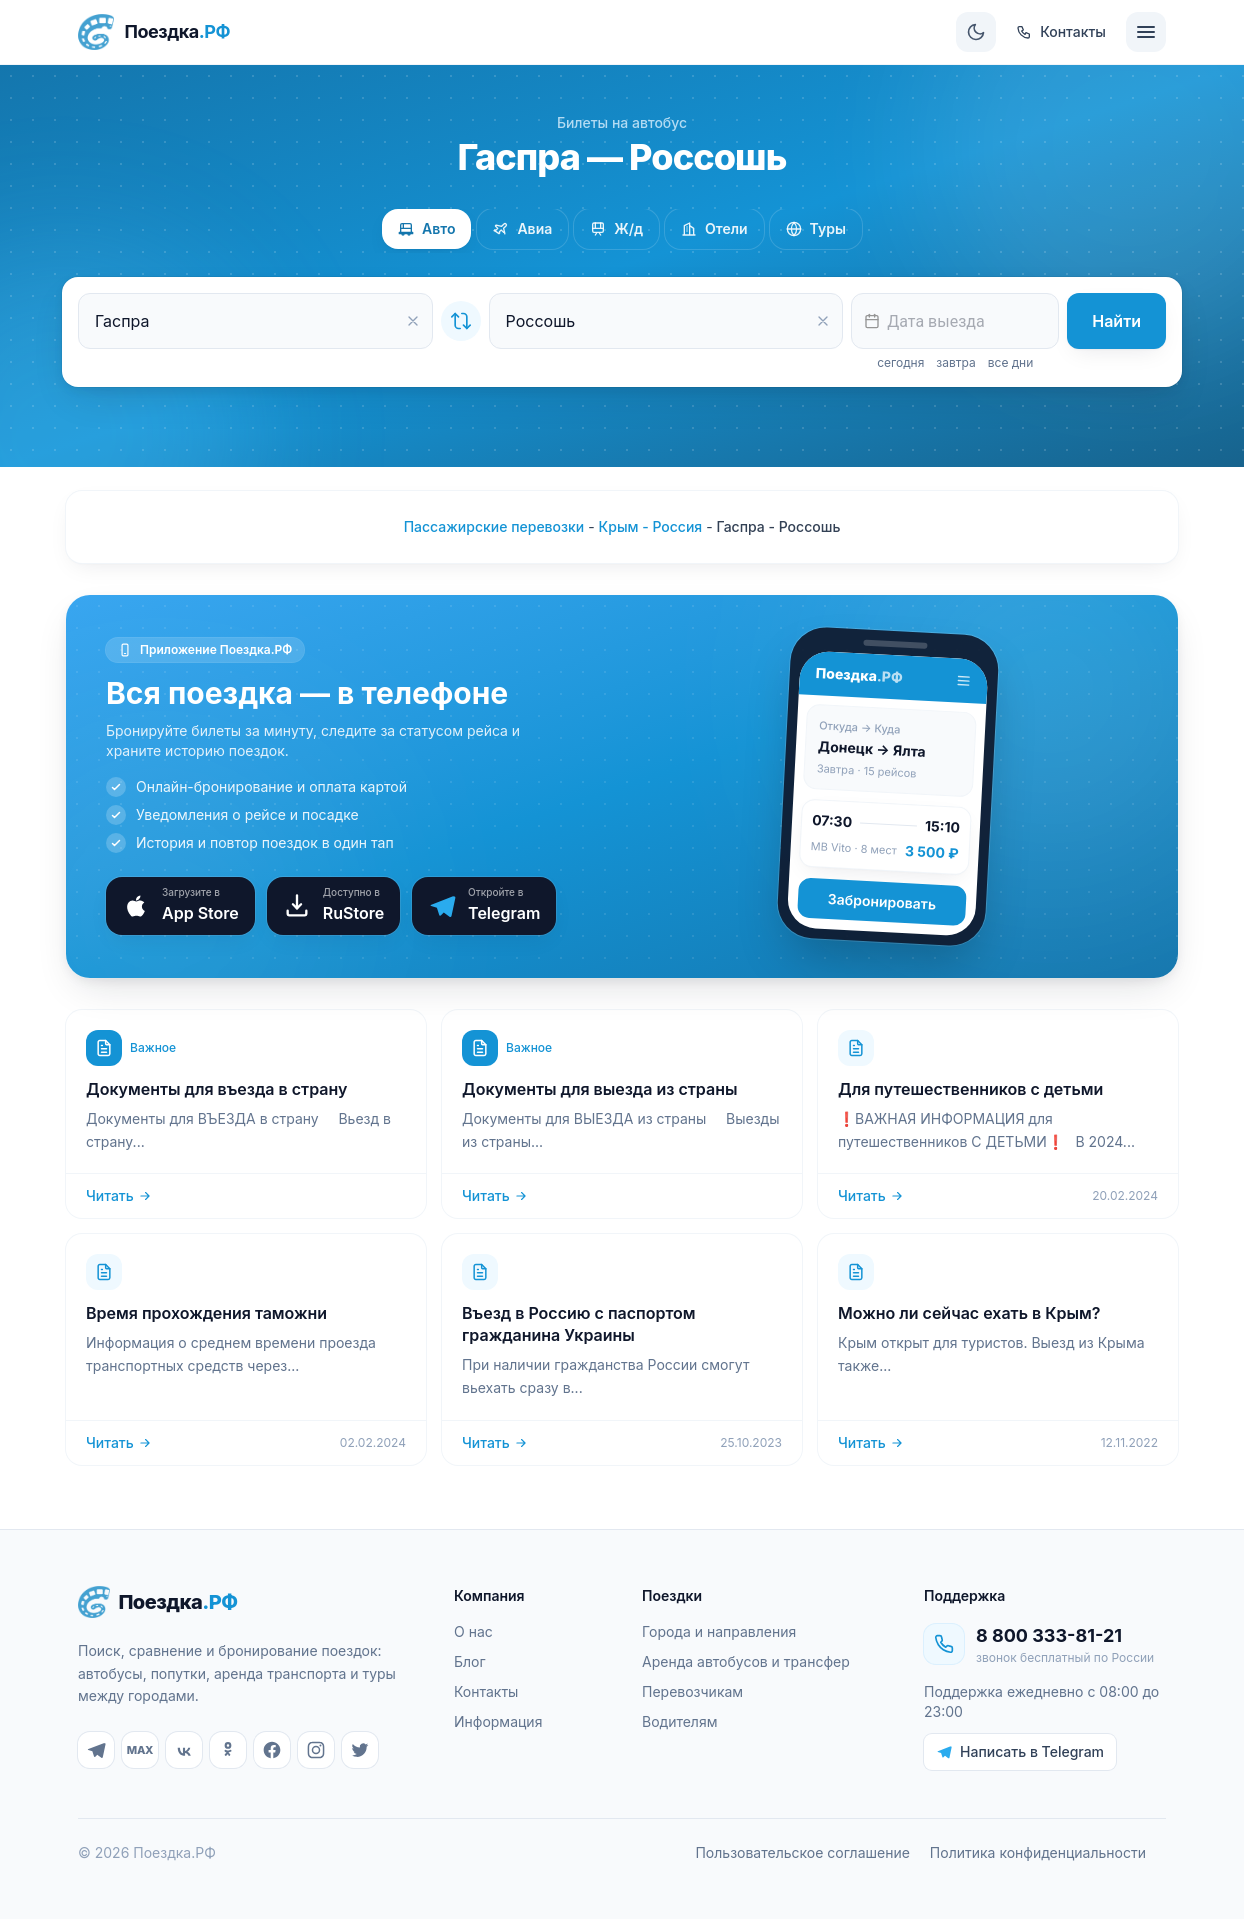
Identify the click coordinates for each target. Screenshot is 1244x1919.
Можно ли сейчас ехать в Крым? (969, 1313)
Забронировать (881, 901)
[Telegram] (96, 1750)
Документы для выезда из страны (599, 1089)
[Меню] (1146, 32)
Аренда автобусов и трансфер (746, 1661)
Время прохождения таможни (206, 1313)
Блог (470, 1661)
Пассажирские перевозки (494, 526)
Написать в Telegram (1020, 1751)
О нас (473, 1631)
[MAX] (140, 1750)
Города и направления (719, 1631)
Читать (119, 1195)
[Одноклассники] (228, 1750)
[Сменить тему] (976, 32)
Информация (498, 1721)
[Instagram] (316, 1750)
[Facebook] (272, 1750)
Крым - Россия (651, 526)
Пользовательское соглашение (802, 1852)
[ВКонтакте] (184, 1750)
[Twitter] (360, 1750)
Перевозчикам (692, 1691)
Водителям (679, 1721)
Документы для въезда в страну (216, 1089)
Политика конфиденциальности (1038, 1852)
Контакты (486, 1691)
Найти (1116, 321)
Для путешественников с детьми (970, 1089)
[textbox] (955, 321)
